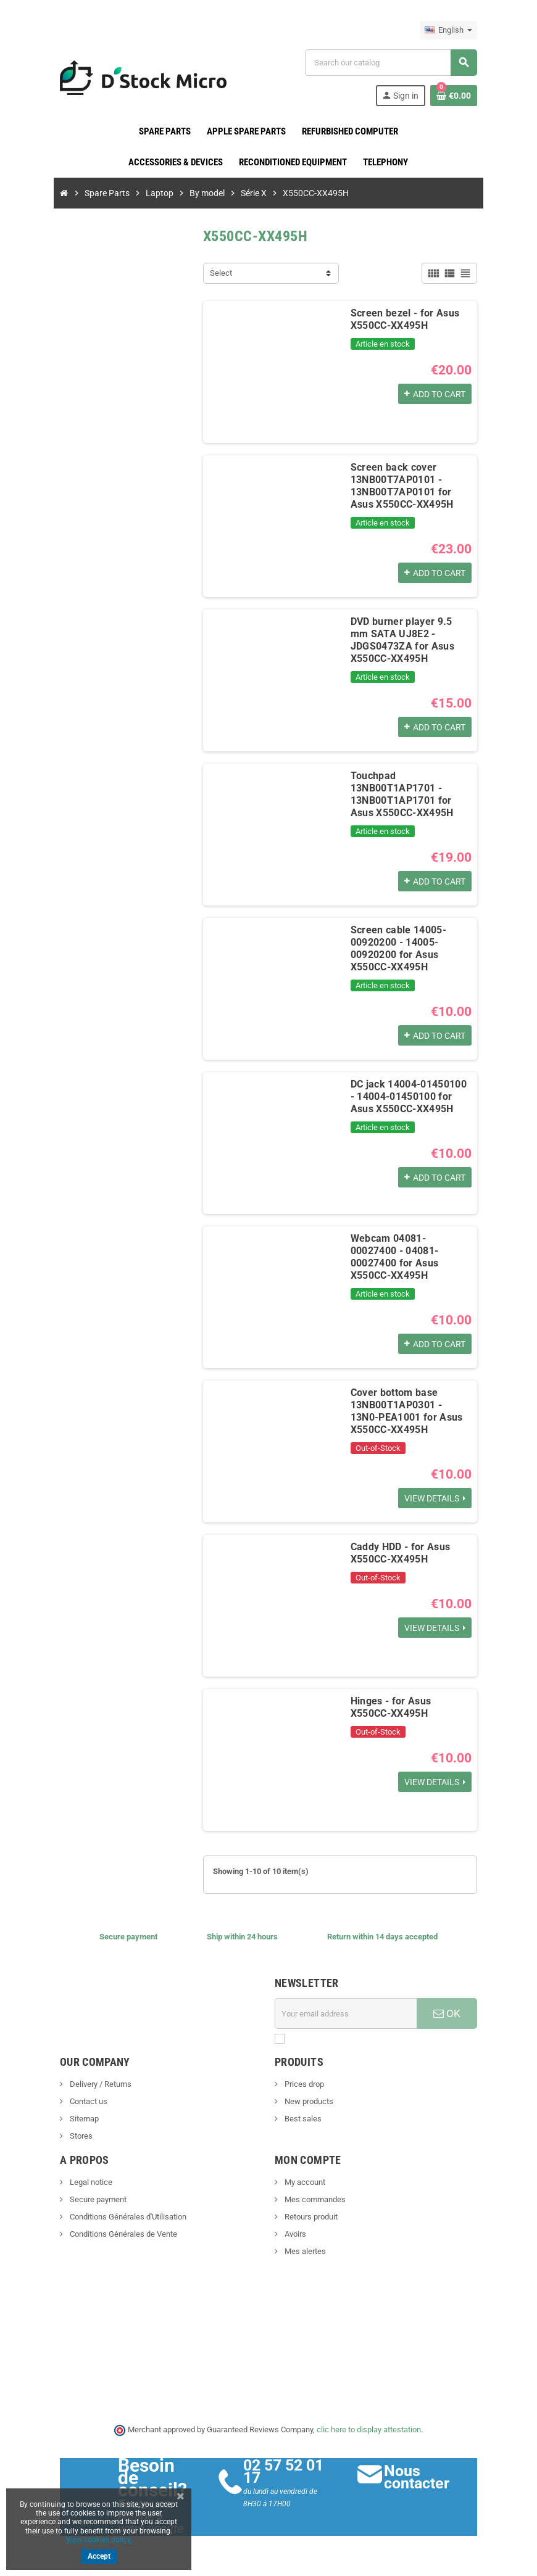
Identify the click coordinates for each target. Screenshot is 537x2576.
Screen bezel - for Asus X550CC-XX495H (402, 319)
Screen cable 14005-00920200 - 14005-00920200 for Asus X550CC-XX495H (396, 948)
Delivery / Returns (92, 2084)
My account (304, 2182)
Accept (99, 2556)
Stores (72, 2135)
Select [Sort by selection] (218, 273)
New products (308, 2101)
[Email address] (348, 2013)
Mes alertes (304, 2251)
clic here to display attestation (369, 2429)
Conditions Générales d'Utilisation (119, 2216)
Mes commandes (314, 2199)
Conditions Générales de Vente (115, 2234)
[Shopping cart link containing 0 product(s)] (461, 95)
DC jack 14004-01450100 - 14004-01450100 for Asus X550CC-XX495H (409, 1096)
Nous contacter (421, 2477)
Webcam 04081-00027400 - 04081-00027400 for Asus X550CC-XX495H (412, 1250)
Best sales (302, 2118)
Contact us (80, 2101)
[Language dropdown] (456, 30)
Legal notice (82, 2182)
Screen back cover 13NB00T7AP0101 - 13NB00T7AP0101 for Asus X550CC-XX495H (411, 485)
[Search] (395, 62)
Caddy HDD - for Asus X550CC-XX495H (398, 1553)
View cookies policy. (99, 2539)
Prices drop (303, 2084)
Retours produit (310, 2216)
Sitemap (75, 2118)
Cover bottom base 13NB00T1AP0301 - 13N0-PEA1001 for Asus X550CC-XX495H (411, 1411)
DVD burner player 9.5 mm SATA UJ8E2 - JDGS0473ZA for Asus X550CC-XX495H (412, 634)
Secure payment (89, 2199)
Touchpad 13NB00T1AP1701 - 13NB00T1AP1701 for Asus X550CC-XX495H (411, 794)
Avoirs (294, 2234)
